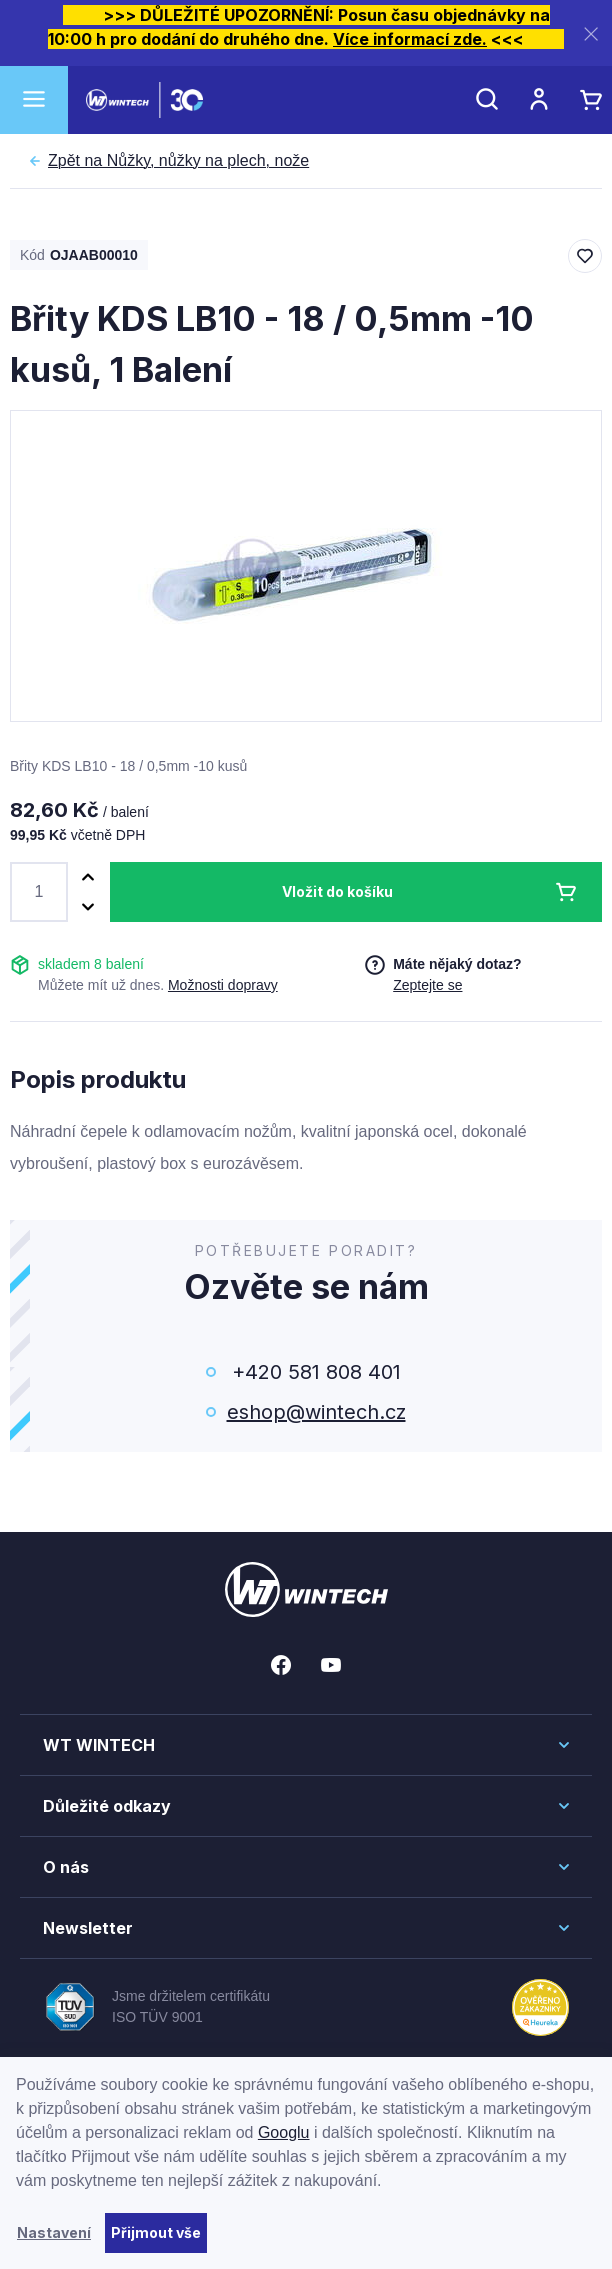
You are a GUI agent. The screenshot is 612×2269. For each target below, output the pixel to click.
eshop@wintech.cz (316, 1412)
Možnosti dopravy (223, 985)
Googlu (284, 2132)
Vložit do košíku (337, 891)
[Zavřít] (591, 33)
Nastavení (54, 2232)
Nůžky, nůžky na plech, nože (178, 161)
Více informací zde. (410, 39)
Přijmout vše (156, 2232)
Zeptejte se (427, 985)
